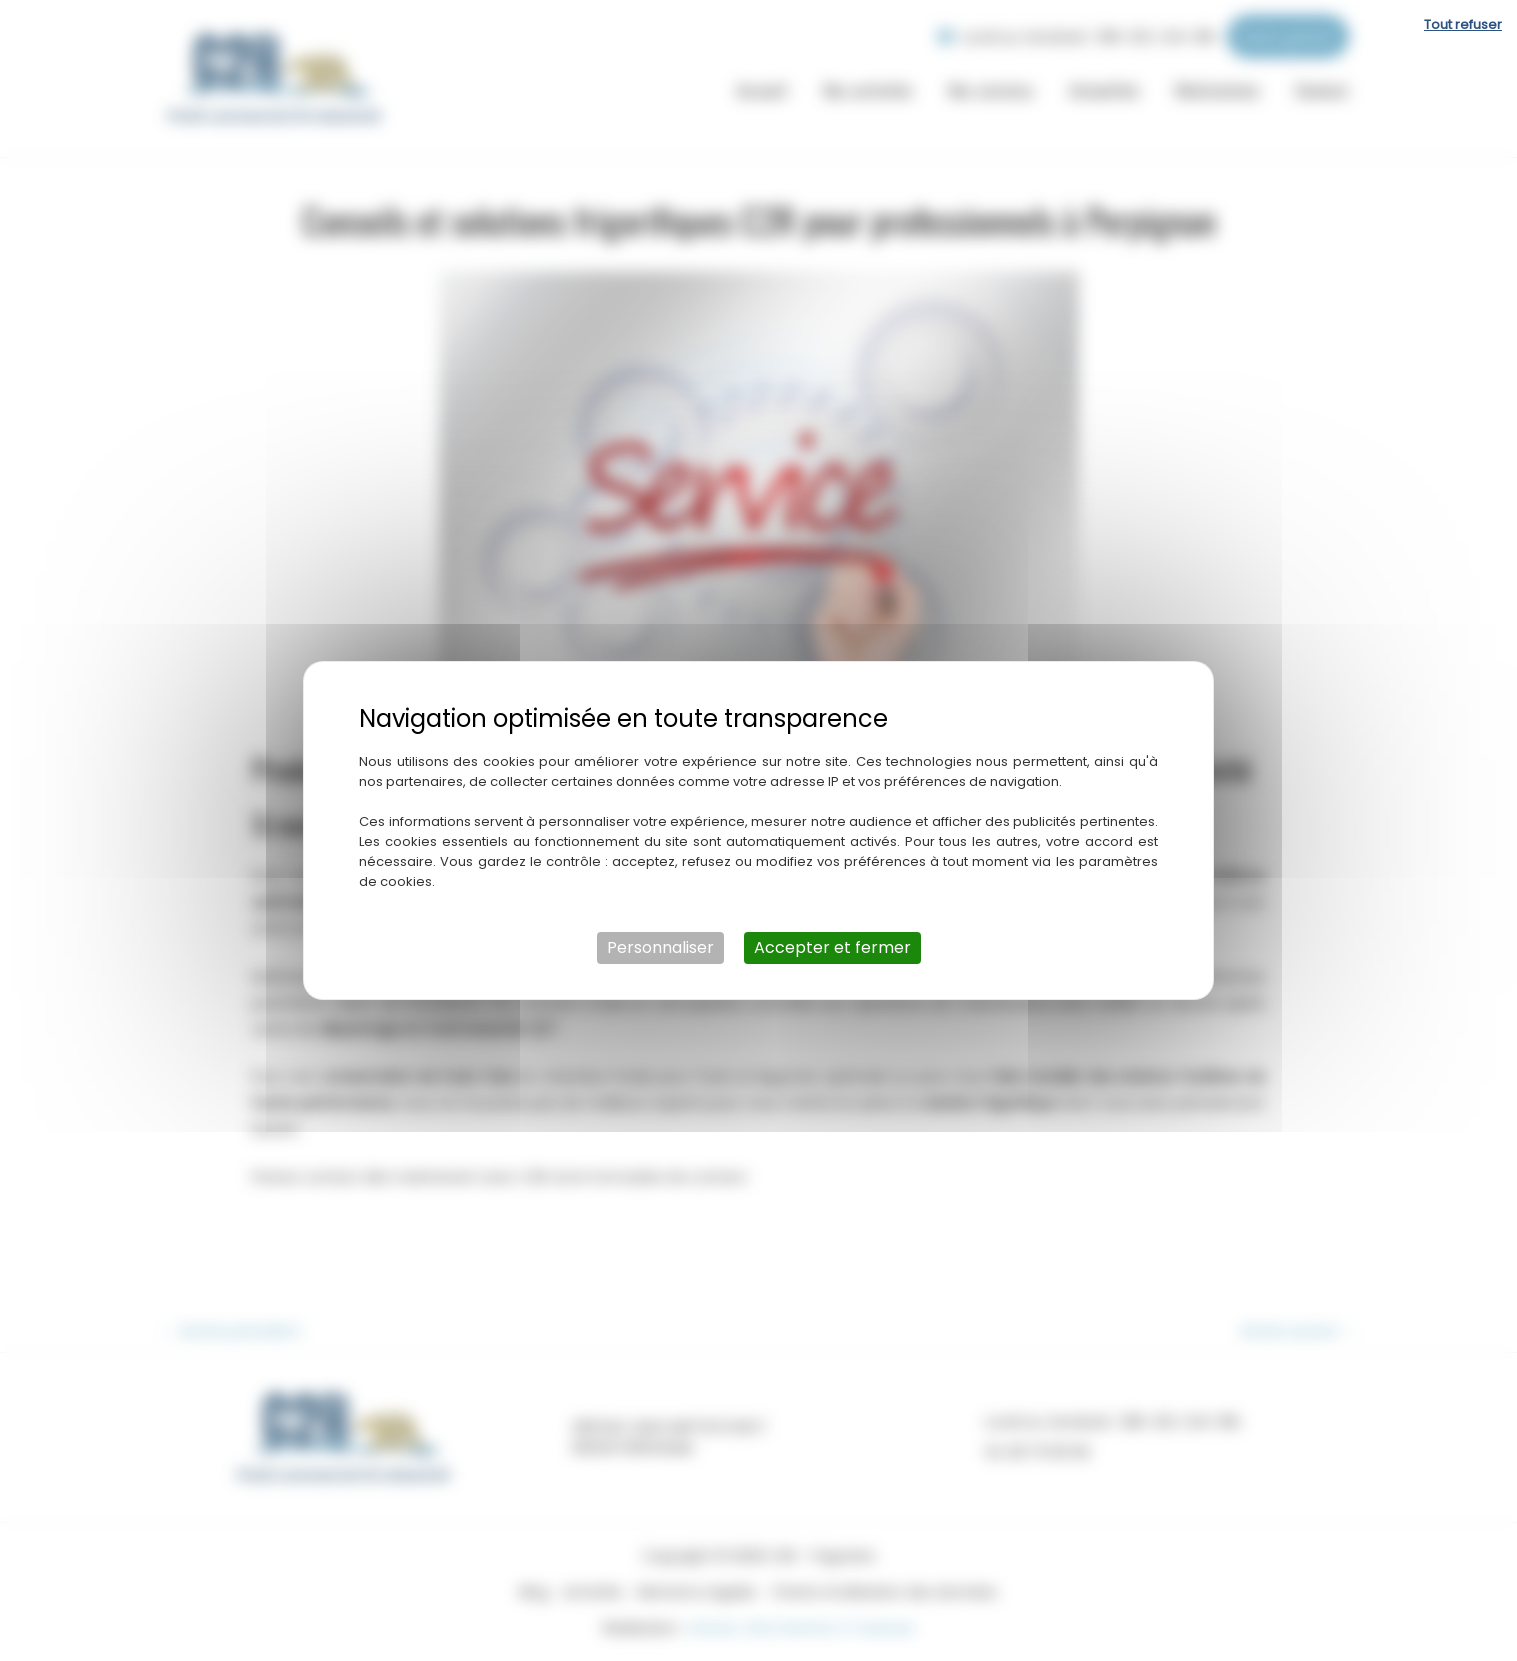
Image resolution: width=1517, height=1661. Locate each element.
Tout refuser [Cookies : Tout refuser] (1463, 24)
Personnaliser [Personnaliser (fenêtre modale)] (660, 947)
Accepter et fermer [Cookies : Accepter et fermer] (832, 947)
